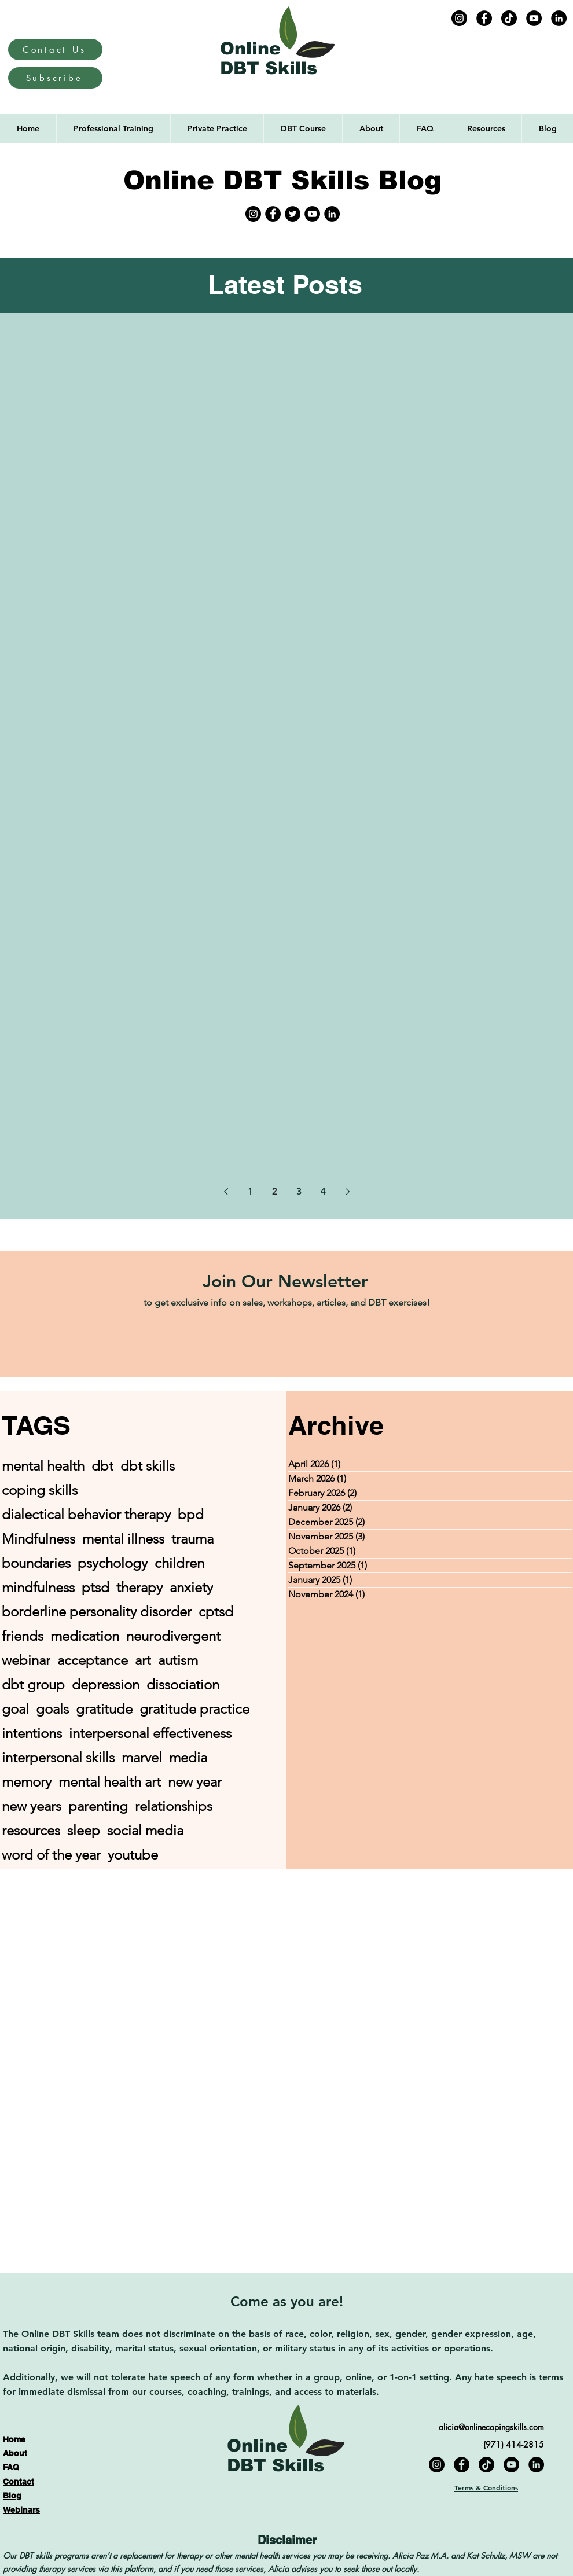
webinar (26, 1660)
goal (15, 1708)
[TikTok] (509, 18)
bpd (191, 1514)
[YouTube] (534, 18)
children (179, 1563)
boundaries (36, 1563)
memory (27, 1781)
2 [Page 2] (274, 1191)
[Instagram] (459, 18)
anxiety (191, 1587)
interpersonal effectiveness (150, 1733)
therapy (139, 1587)
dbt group (33, 1684)
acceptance (92, 1660)
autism (178, 1660)
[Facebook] (484, 18)
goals (52, 1708)
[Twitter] (292, 214)
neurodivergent (173, 1635)
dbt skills (147, 1465)
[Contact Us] (55, 49)
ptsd (95, 1587)
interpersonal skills (58, 1757)
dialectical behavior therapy (86, 1514)
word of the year (51, 1854)
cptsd (216, 1611)
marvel (142, 1757)
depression (105, 1684)
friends (22, 1635)
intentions (32, 1733)
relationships (173, 1806)
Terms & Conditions (486, 2487)
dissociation (182, 1684)
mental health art (109, 1781)
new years (31, 1806)
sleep (83, 1830)
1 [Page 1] (250, 1191)
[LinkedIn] (559, 18)
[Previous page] (225, 1191)
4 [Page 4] (323, 1191)
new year (195, 1781)
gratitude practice (194, 1708)
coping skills (40, 1490)
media (188, 1757)
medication (84, 1635)
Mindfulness (38, 1538)
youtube (133, 1854)
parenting (98, 1806)
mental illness (123, 1538)
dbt (102, 1465)
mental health (43, 1465)
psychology (113, 1563)
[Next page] (347, 1191)
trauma (192, 1538)
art (143, 1660)
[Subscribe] (55, 78)
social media (145, 1830)
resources (31, 1830)
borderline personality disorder (97, 1611)
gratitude (104, 1708)
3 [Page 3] (298, 1191)
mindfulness (38, 1587)
